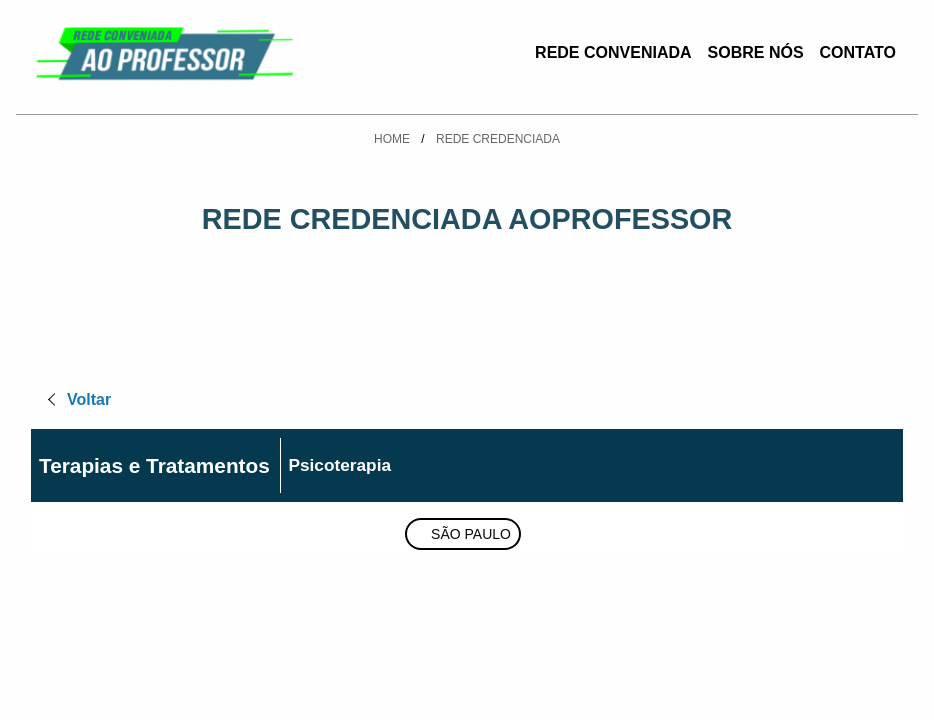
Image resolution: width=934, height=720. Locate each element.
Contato (858, 52)
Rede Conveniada (613, 52)
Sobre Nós (756, 52)
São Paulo (471, 534)
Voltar (89, 399)
